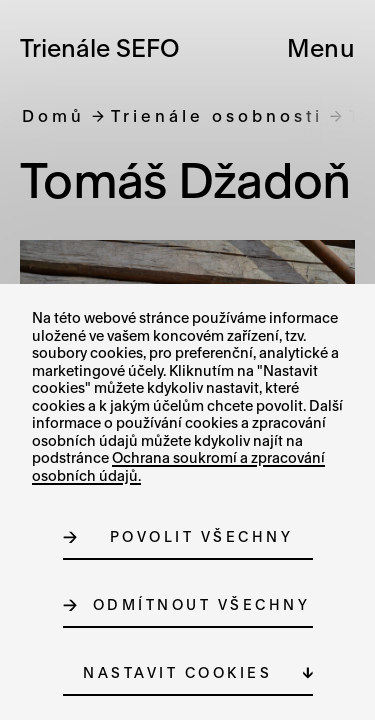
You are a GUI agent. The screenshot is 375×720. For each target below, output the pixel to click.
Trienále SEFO (100, 47)
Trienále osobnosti (217, 115)
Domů (53, 115)
